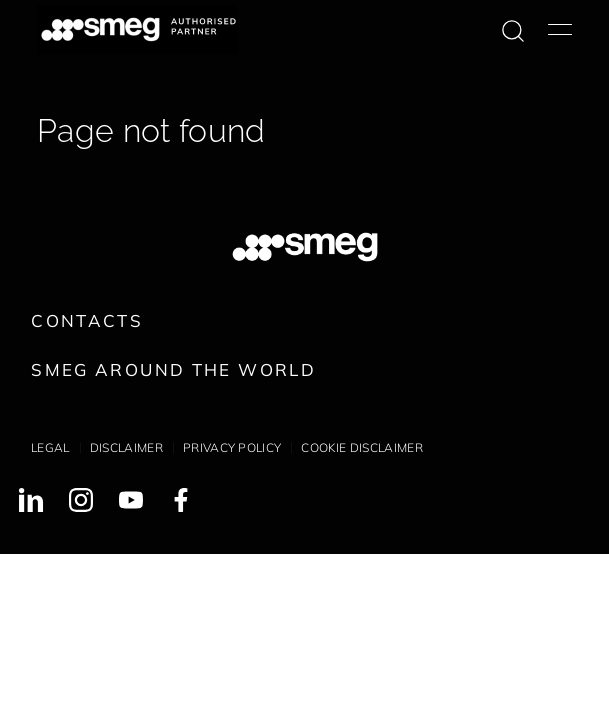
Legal (50, 447)
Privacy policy (232, 447)
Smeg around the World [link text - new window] (173, 369)
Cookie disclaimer (361, 447)
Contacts (87, 320)
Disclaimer (126, 447)
